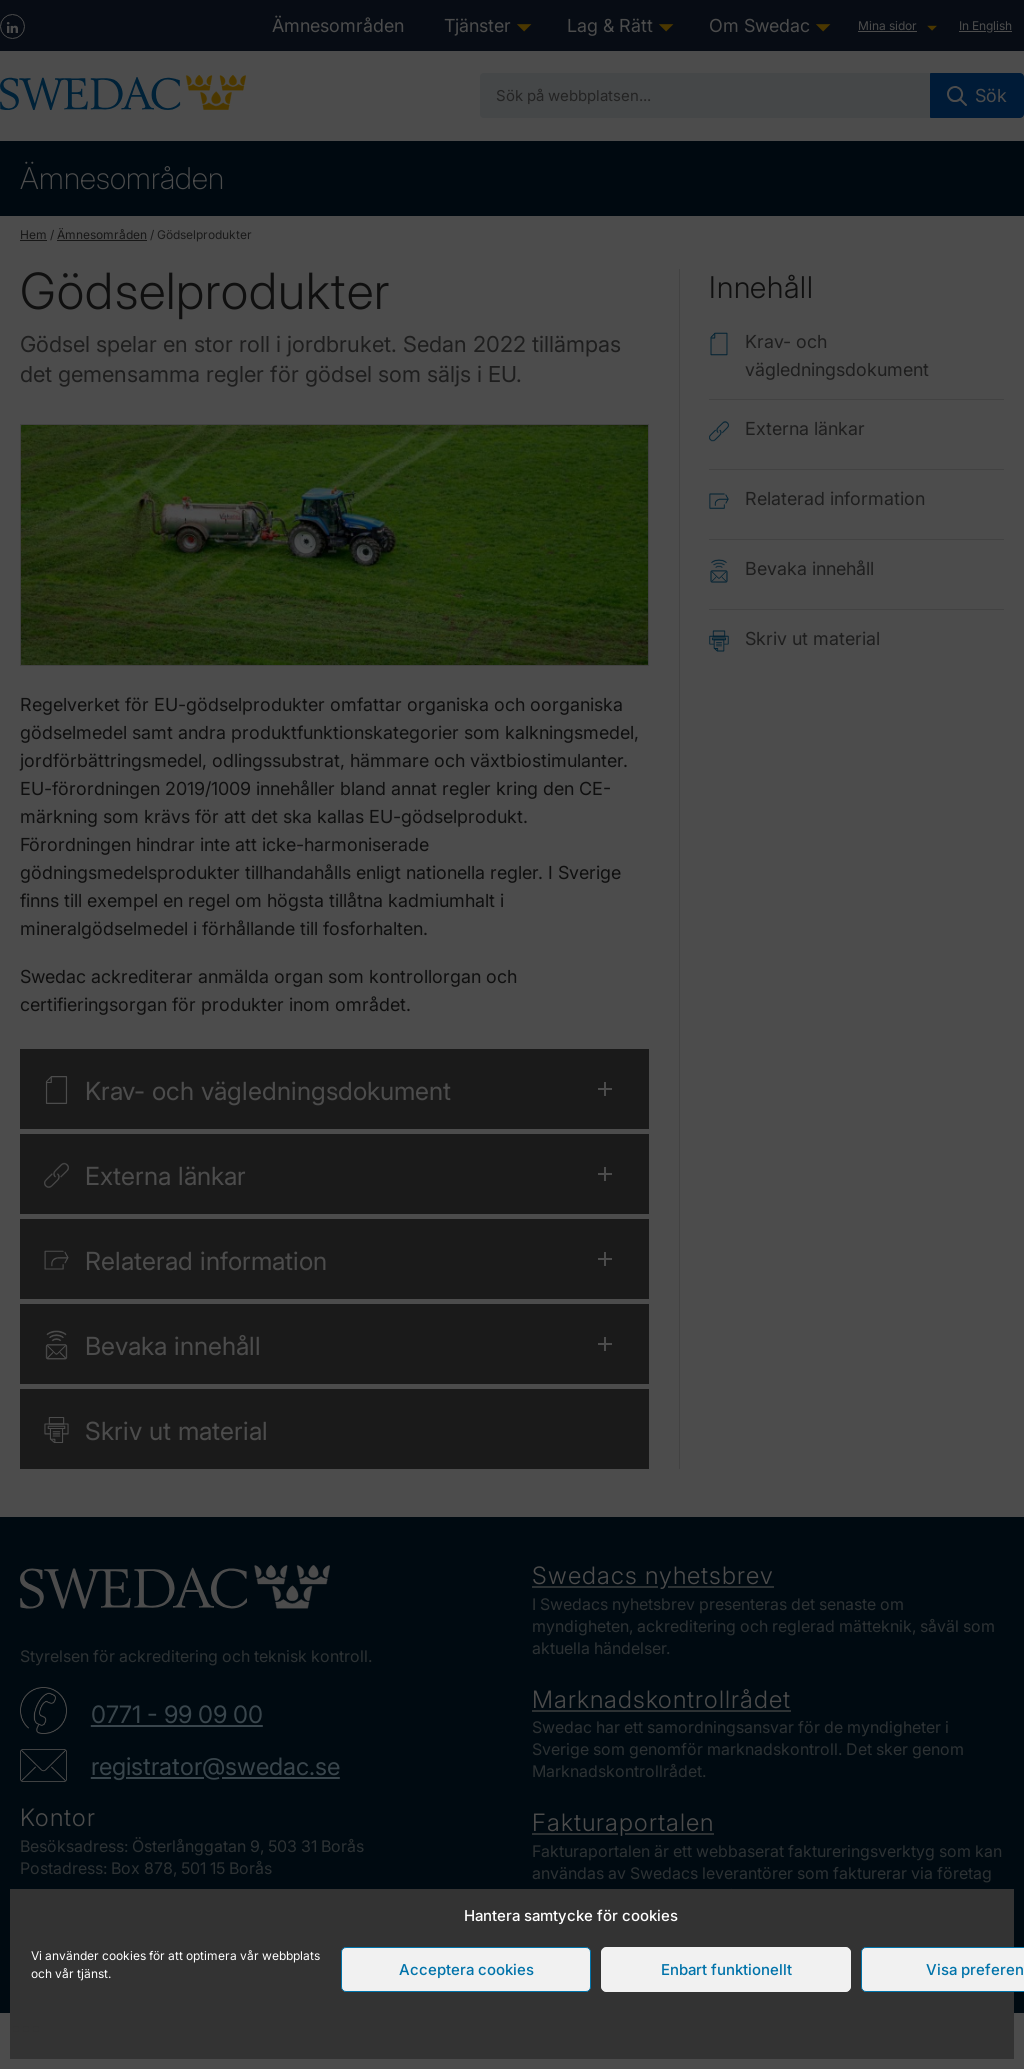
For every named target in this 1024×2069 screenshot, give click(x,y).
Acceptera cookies (466, 1969)
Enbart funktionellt (726, 1969)
